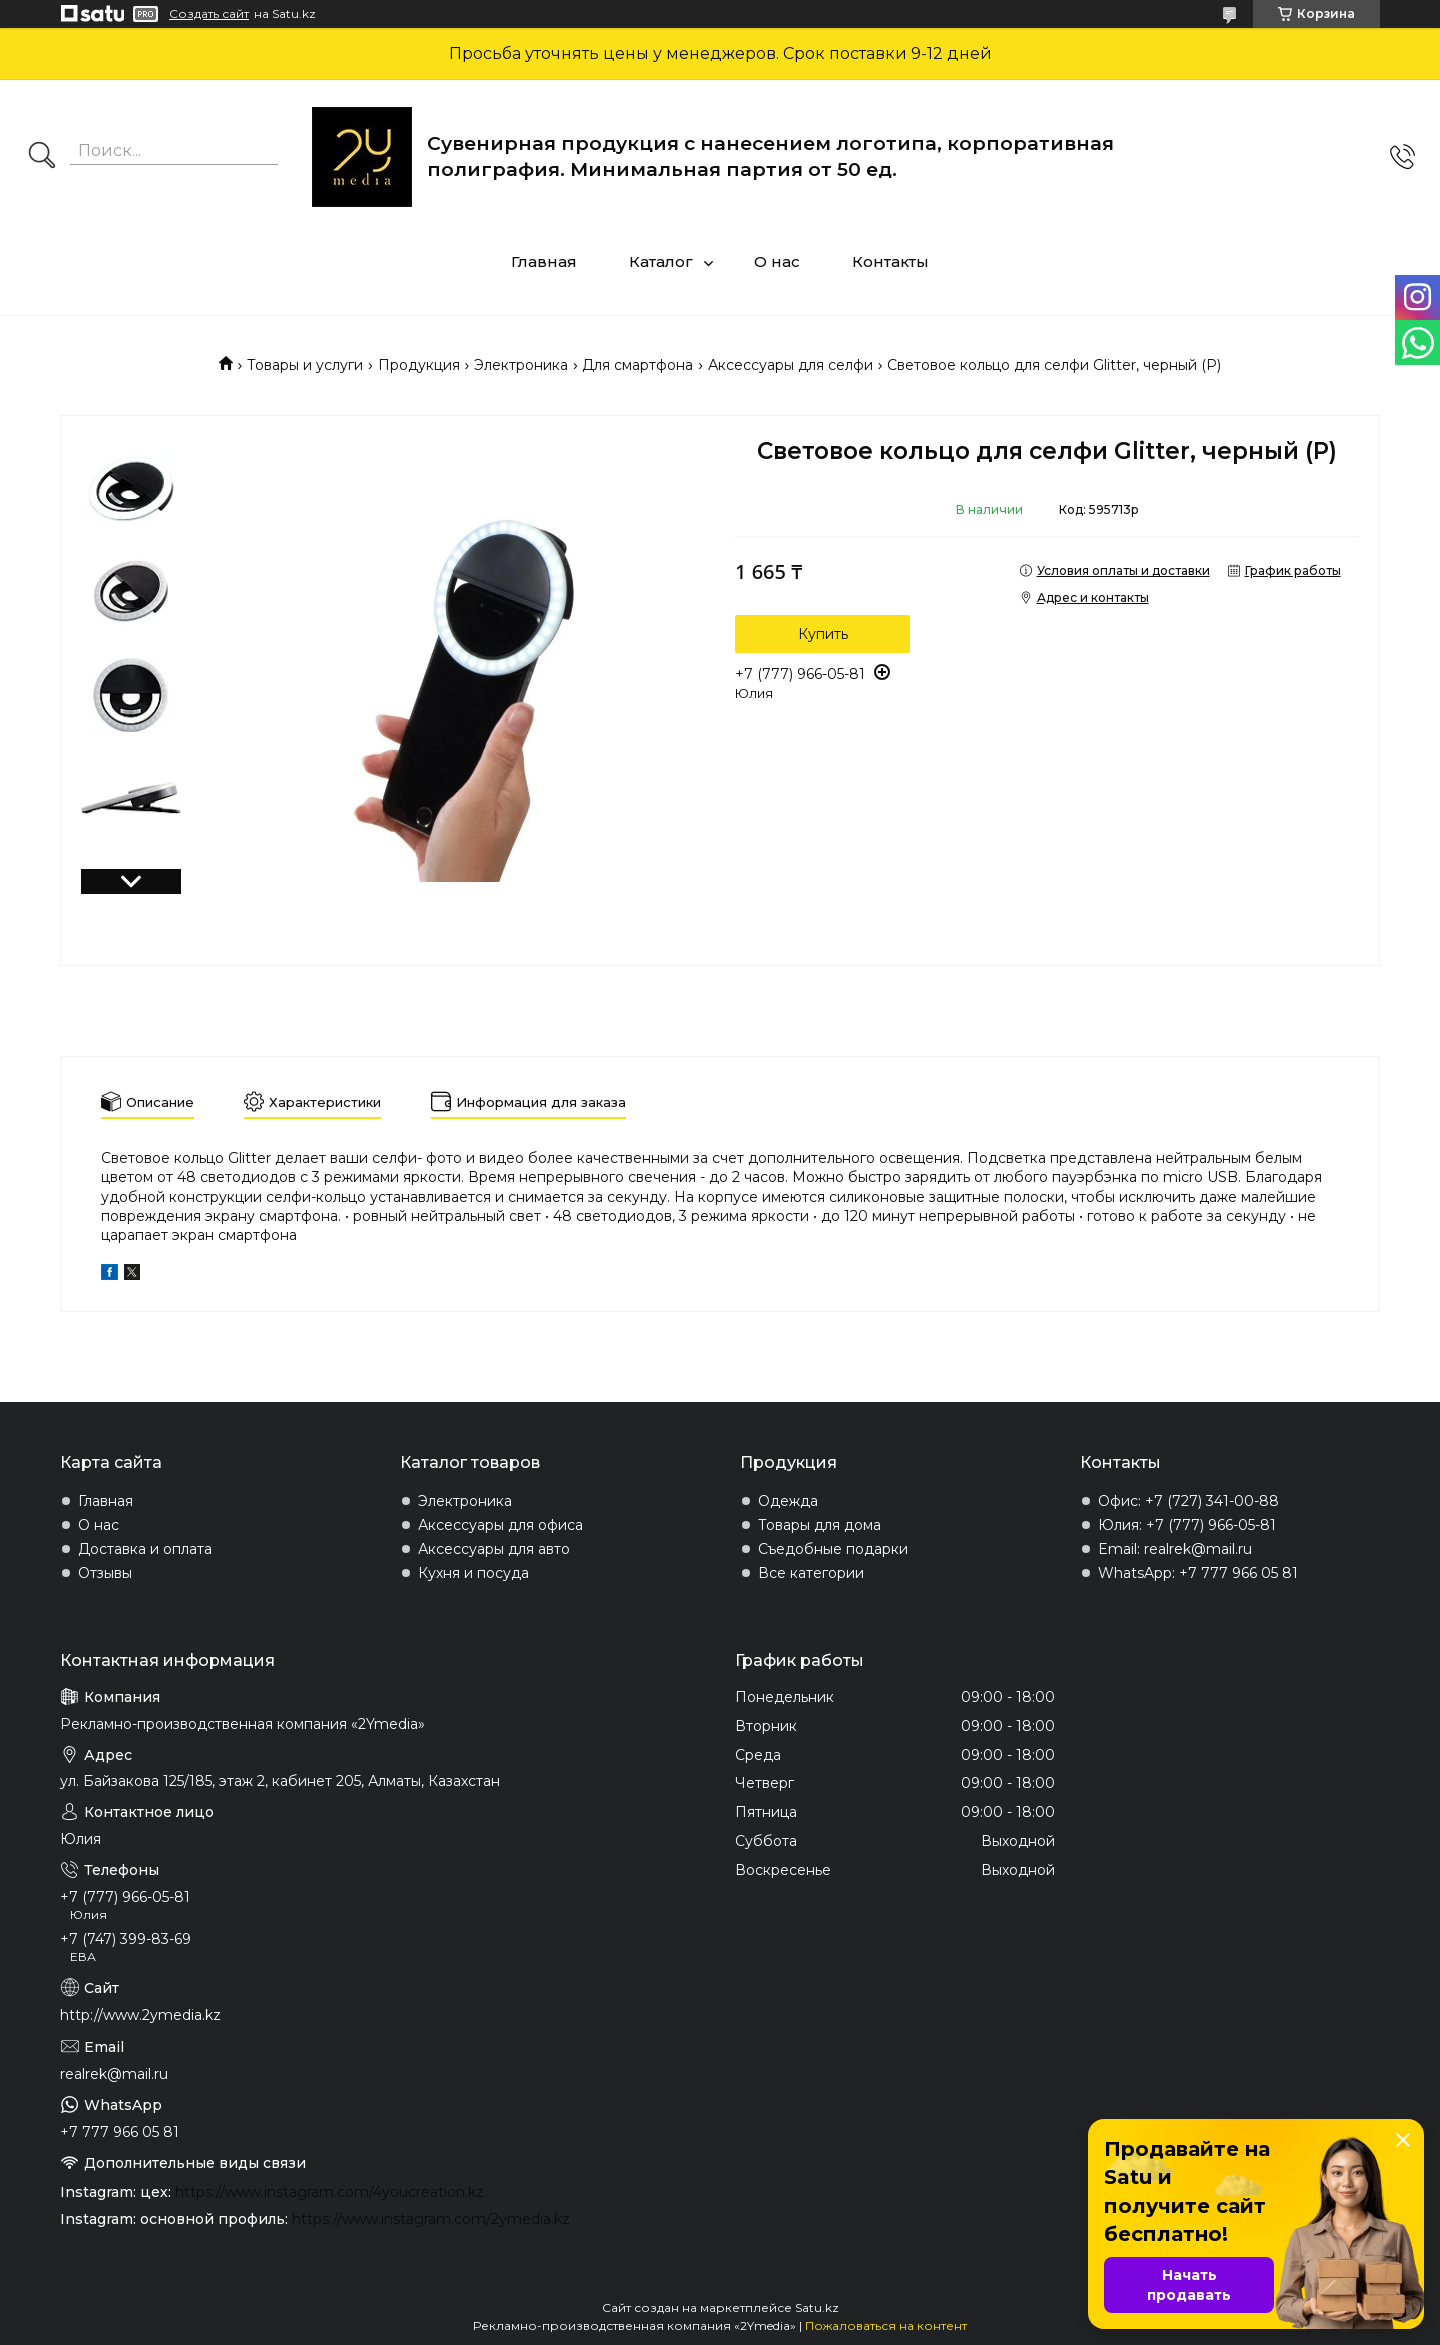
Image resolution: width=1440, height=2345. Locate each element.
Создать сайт (209, 14)
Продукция (419, 365)
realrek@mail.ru (114, 2074)
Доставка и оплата (145, 1549)
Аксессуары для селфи (790, 365)
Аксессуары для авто (494, 1549)
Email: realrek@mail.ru (1175, 1549)
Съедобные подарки (833, 1549)
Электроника (521, 365)
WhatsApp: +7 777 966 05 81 (1198, 1573)
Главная (544, 261)
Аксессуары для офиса (500, 1525)
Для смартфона (637, 365)
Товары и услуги (305, 365)
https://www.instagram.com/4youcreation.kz (329, 2192)
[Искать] (42, 157)
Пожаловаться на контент (886, 2325)
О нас (777, 261)
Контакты (890, 261)
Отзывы (105, 1573)
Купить (823, 634)
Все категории (811, 1573)
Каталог (661, 261)
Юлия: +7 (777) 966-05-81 (1187, 1525)
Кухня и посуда (473, 1573)
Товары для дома (819, 1525)
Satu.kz (817, 2307)
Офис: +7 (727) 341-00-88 (1188, 1501)
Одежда (788, 1501)
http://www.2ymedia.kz (140, 2015)
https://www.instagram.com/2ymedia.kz (431, 2219)
